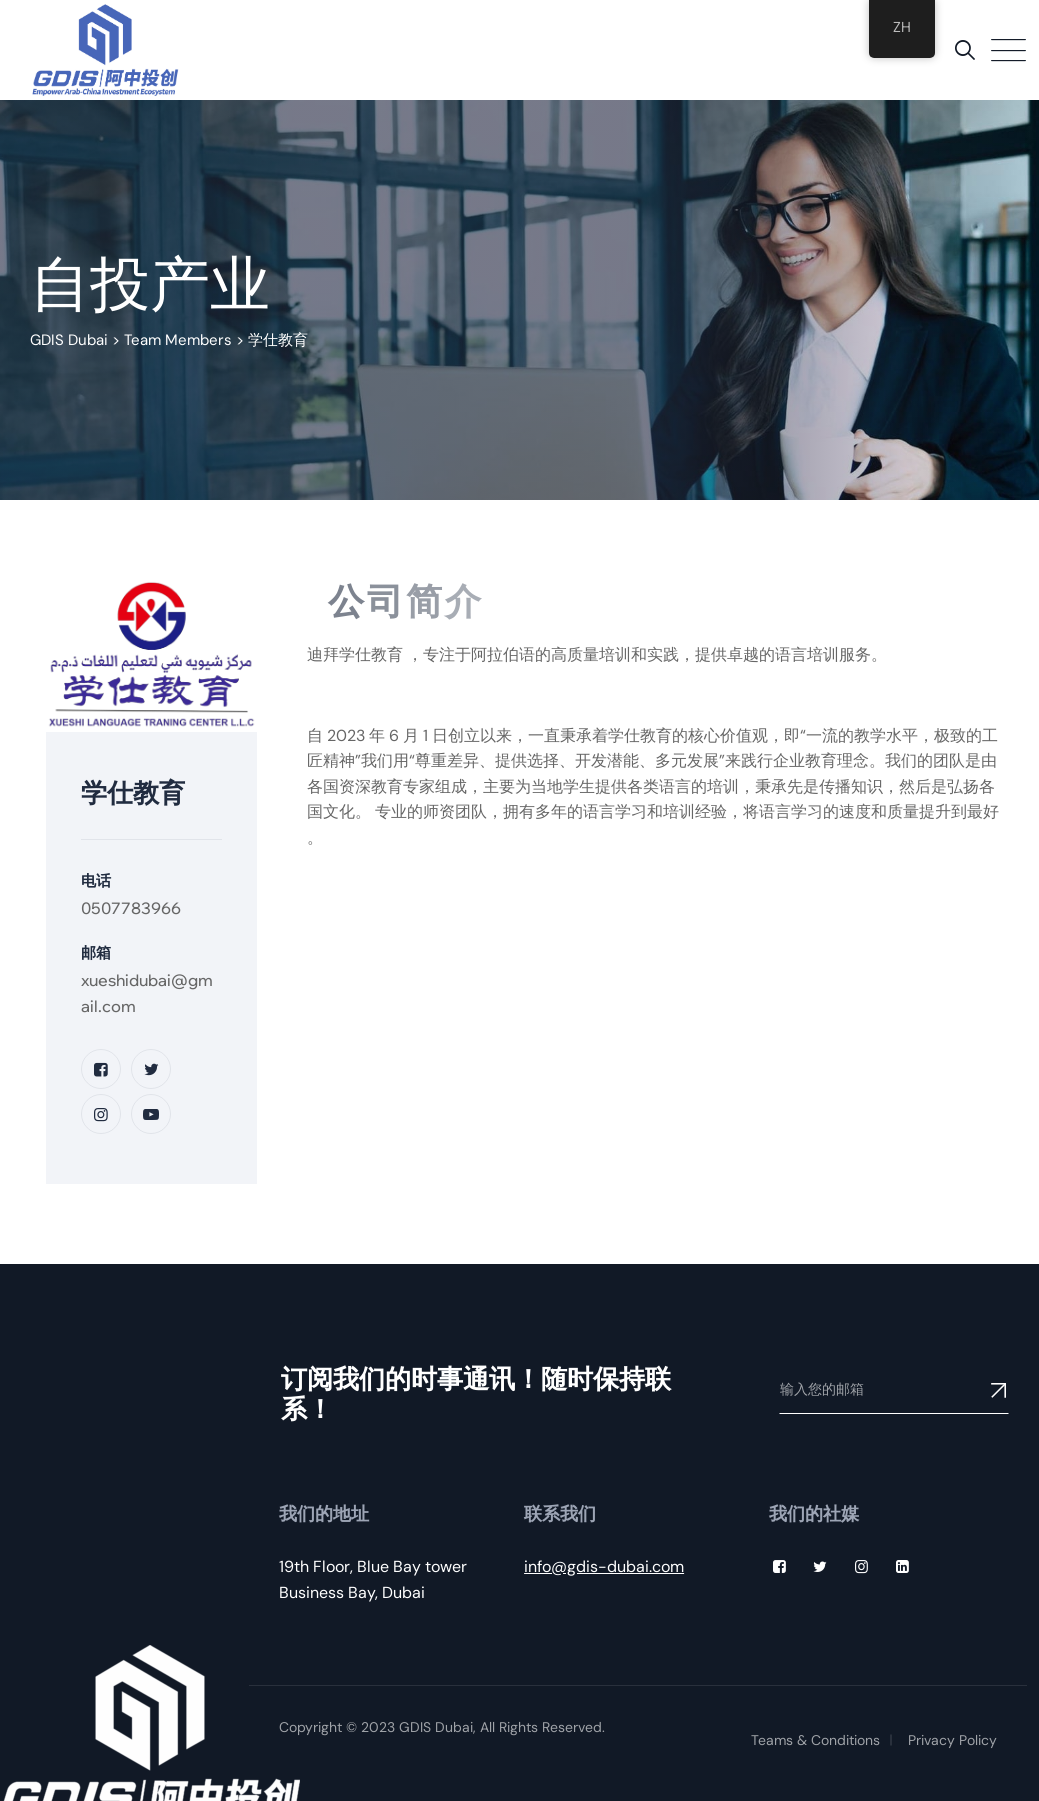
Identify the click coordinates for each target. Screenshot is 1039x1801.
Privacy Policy (952, 1740)
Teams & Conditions (815, 1740)
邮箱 (96, 952)
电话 (96, 880)
